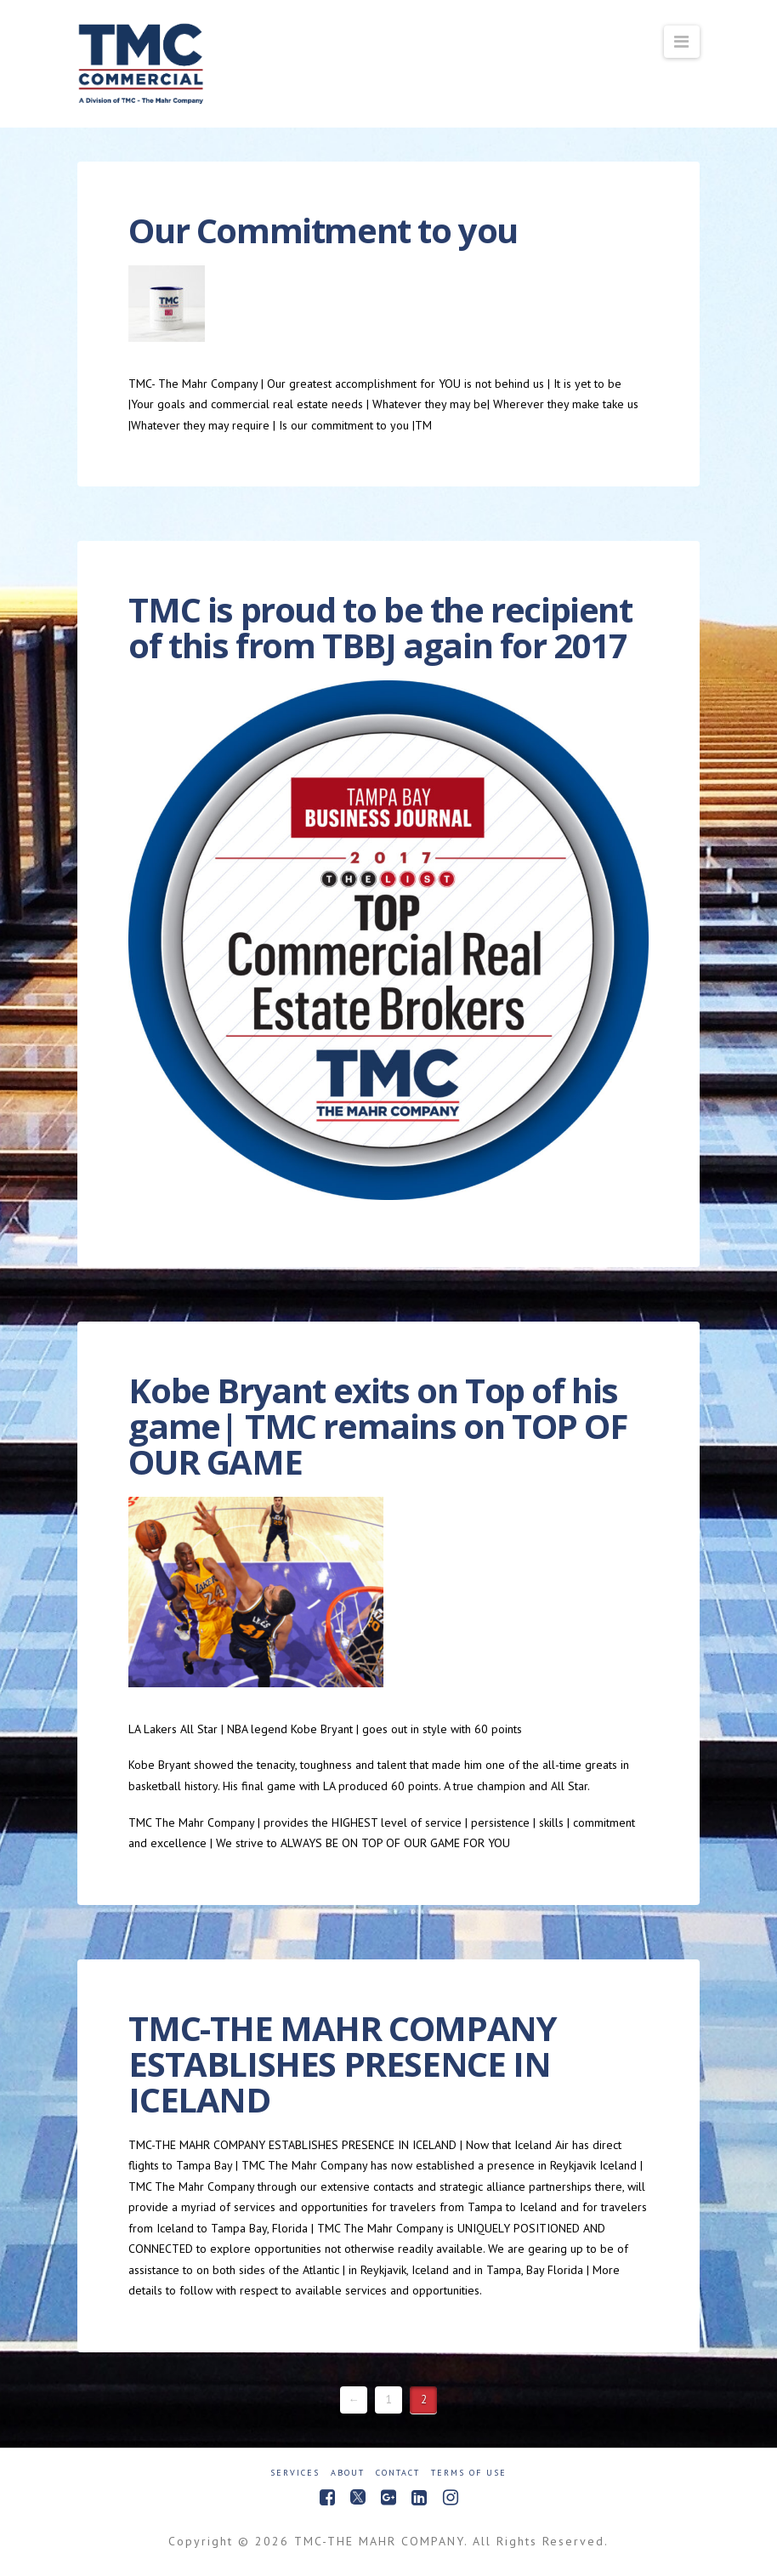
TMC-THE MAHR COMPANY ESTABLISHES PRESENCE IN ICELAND (342, 2064)
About (348, 2472)
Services (295, 2472)
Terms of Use (469, 2472)
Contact (398, 2472)
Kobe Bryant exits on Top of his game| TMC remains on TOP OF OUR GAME (377, 1426)
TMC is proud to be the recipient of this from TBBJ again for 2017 (380, 627)
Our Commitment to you (323, 230)
